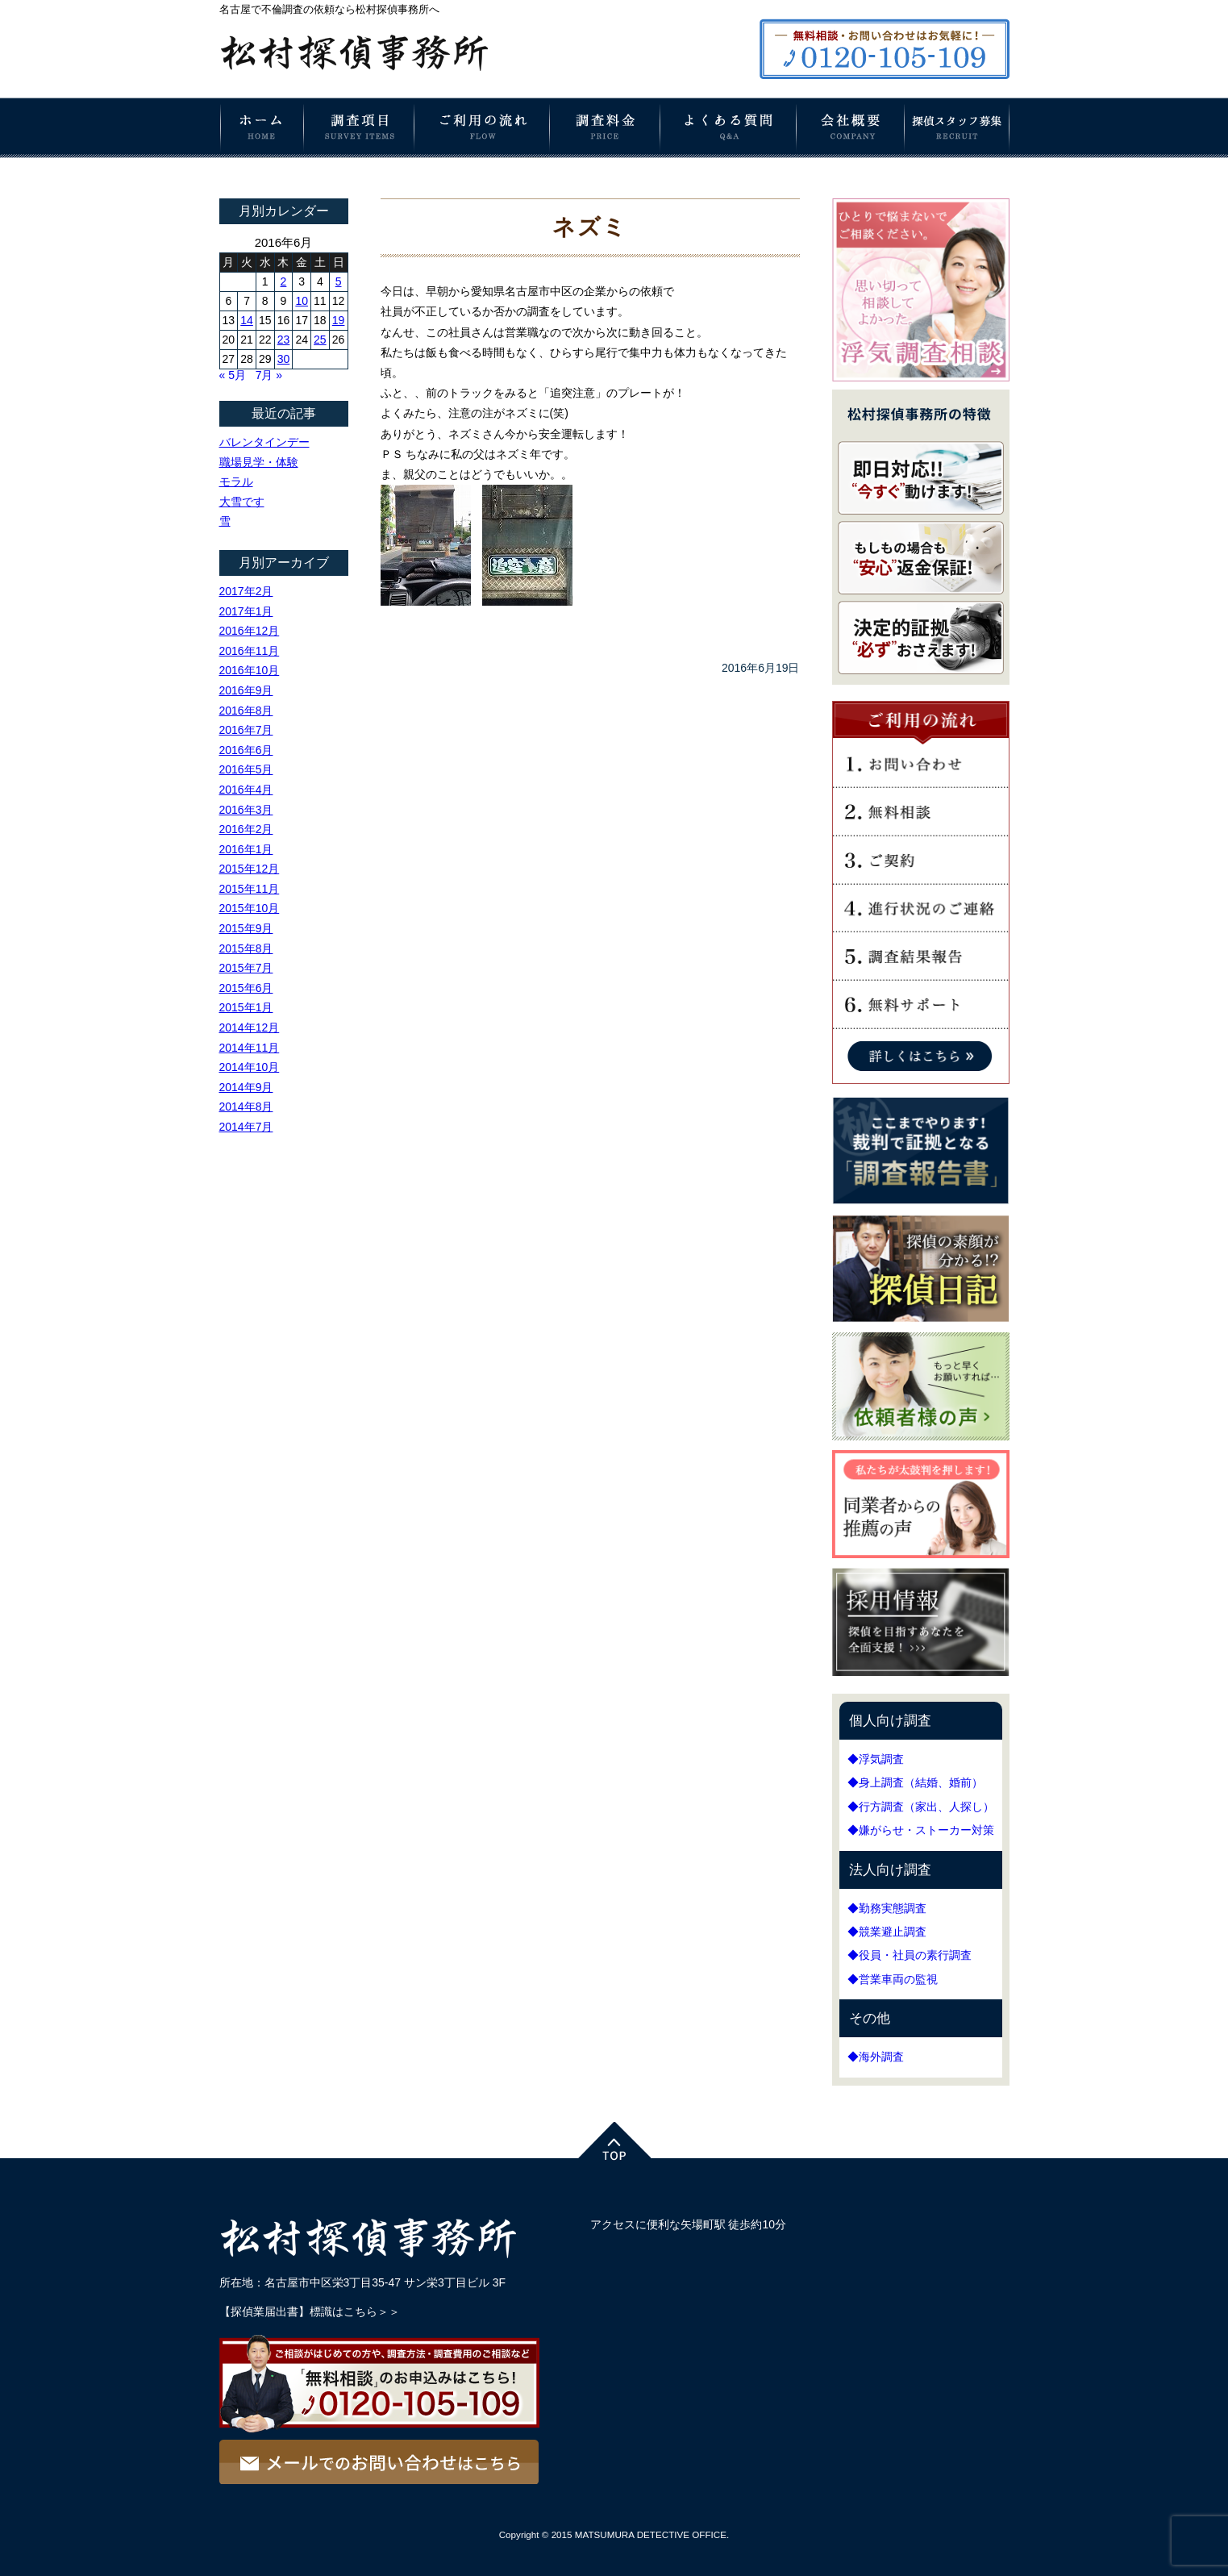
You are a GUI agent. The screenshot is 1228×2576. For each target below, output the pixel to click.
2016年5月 (246, 769)
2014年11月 (249, 1047)
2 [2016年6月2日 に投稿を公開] (284, 281)
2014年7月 (246, 1126)
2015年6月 (246, 988)
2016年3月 (246, 809)
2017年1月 (246, 611)
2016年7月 (246, 729)
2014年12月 (249, 1027)
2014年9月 (246, 1087)
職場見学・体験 (258, 462)
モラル (236, 481)
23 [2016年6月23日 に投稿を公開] (283, 339)
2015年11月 (249, 888)
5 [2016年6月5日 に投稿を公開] (338, 281)
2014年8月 (246, 1106)
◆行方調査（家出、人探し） (920, 1806)
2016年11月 (249, 650)
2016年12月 (249, 630)
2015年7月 (246, 967)
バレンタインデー (264, 442)
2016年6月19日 (761, 667)
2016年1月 (246, 849)
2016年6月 (246, 750)
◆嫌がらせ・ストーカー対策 (920, 1830)
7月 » (269, 375)
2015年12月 (249, 868)
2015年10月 (249, 908)
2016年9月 (246, 690)
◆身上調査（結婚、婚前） (915, 1782)
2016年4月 (246, 789)
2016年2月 (246, 829)
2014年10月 (249, 1067)
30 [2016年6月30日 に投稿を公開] (283, 358)
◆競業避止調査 (886, 1931)
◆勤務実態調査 (886, 1908)
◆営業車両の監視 (892, 1979)
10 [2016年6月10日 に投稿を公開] (301, 300)
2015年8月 (246, 948)
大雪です (241, 501)
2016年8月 (246, 710)
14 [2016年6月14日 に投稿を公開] (246, 320)
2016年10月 (249, 670)
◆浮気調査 (875, 1759)
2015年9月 (246, 928)
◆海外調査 (875, 2056)
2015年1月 (246, 1007)
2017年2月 (246, 591)
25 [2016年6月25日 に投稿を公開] (320, 339)
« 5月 (232, 375)
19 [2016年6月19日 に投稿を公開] (338, 320)
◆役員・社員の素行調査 (909, 1955)
